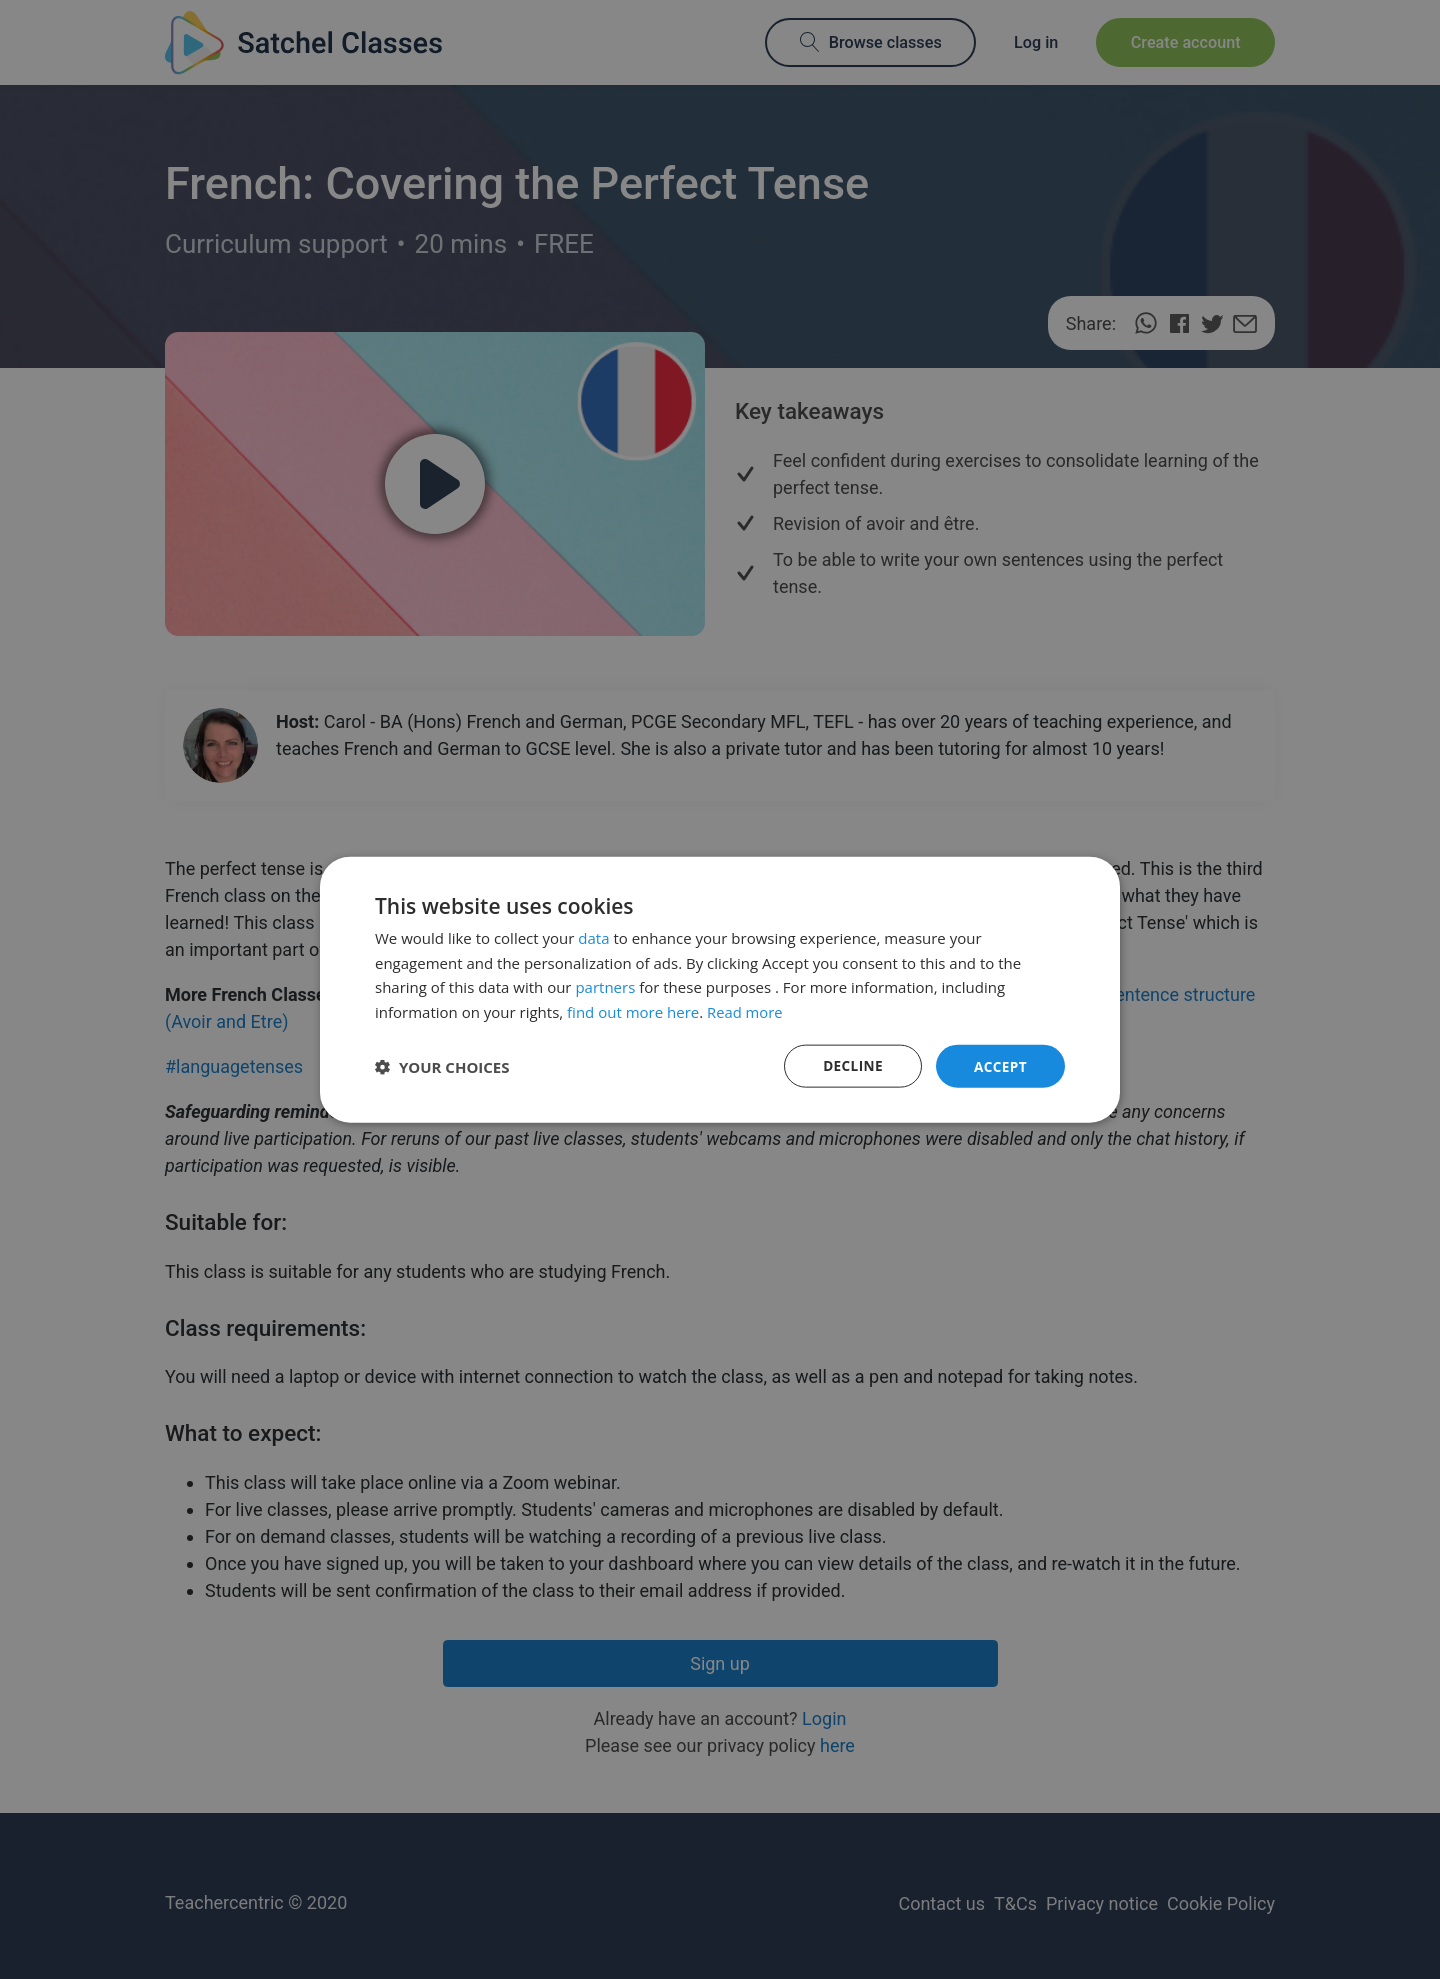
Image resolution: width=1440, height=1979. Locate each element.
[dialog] (720, 989)
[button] (442, 1066)
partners (605, 986)
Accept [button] (999, 1065)
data (593, 937)
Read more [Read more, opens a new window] (745, 1011)
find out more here (633, 1011)
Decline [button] (851, 1065)
